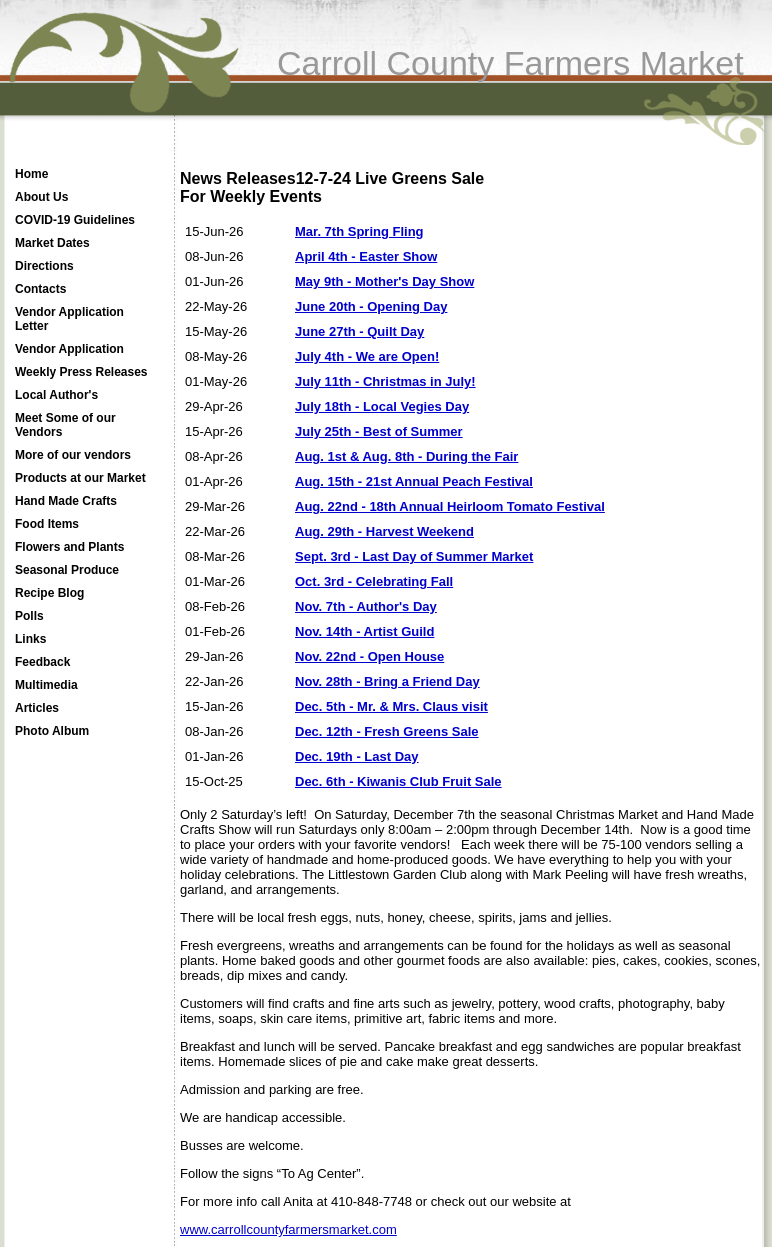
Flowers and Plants (69, 547)
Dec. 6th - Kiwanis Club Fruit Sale (398, 781)
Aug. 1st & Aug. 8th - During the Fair (406, 456)
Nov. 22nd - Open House (369, 656)
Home (31, 174)
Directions (44, 266)
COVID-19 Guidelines (75, 220)
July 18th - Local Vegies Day (382, 406)
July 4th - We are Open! (367, 356)
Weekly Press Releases (81, 372)
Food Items (47, 524)
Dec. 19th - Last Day (357, 756)
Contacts (40, 289)
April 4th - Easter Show (366, 256)
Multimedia (46, 685)
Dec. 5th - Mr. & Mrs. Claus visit (391, 706)
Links (30, 639)
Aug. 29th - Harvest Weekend (384, 531)
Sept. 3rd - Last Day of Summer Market (414, 556)
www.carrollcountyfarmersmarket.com (288, 1229)
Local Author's (56, 395)
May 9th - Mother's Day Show (384, 281)
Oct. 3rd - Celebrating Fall (374, 581)
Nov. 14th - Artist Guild (364, 631)
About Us (41, 197)
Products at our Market (80, 478)
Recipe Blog (49, 593)
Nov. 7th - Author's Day (366, 606)
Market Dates (52, 243)
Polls (29, 616)
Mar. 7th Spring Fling (359, 231)
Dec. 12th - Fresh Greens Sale (387, 731)
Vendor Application (69, 349)
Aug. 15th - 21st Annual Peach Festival (414, 481)
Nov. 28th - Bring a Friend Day (387, 681)
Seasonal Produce (67, 570)
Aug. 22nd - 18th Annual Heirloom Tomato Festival (450, 506)
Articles (37, 708)
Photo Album (52, 731)
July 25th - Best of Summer (379, 431)
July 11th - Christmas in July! (385, 381)
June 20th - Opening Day (371, 306)
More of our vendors (73, 455)
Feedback (42, 662)
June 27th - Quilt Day (359, 331)
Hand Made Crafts (66, 501)
